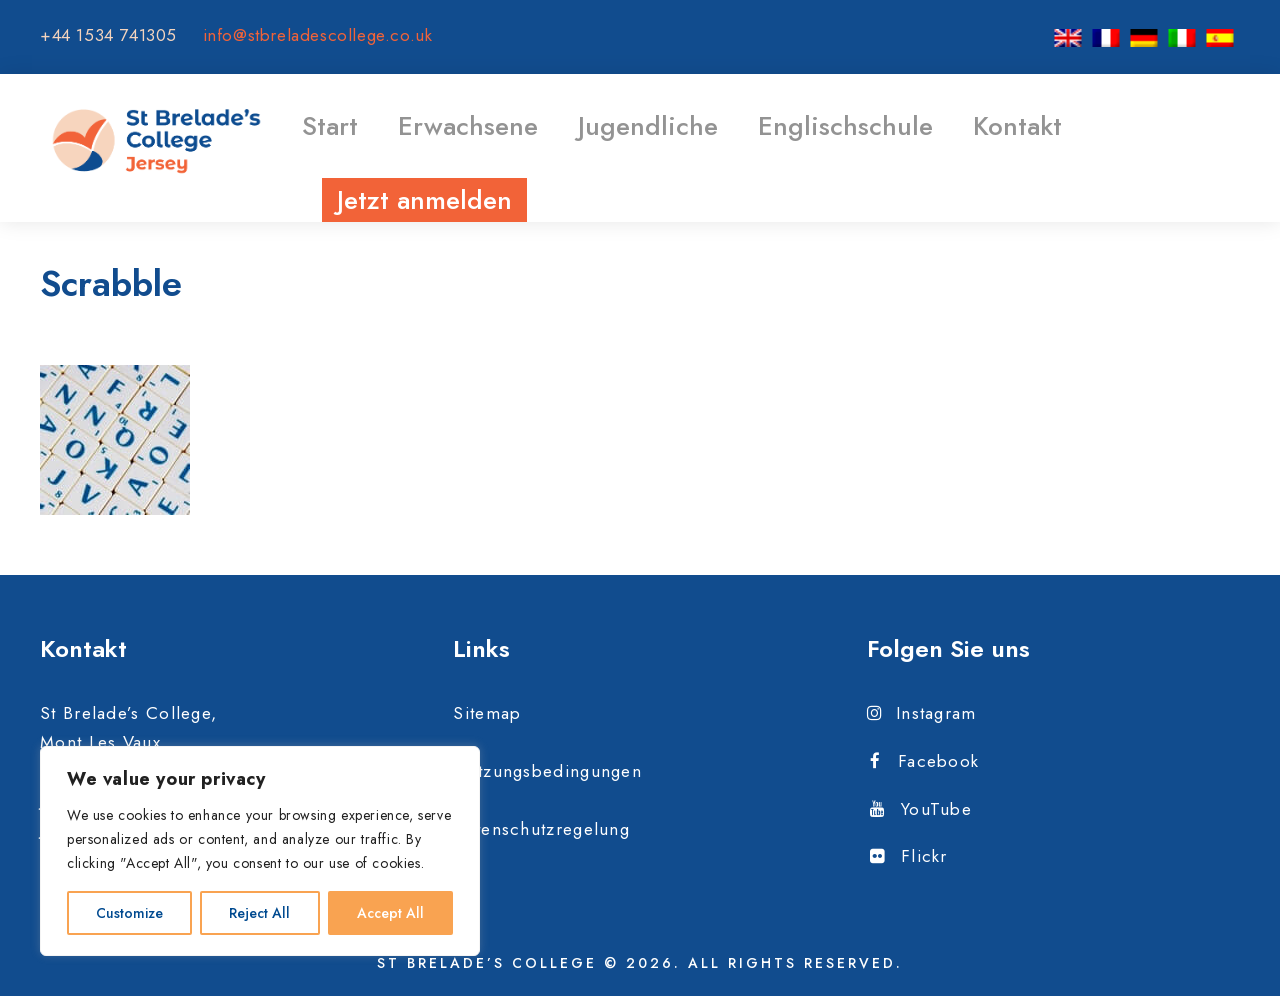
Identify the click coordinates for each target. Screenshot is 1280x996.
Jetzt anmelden (424, 200)
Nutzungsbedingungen (547, 771)
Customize (129, 913)
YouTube (921, 809)
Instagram (922, 713)
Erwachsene (468, 126)
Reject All (259, 913)
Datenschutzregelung (541, 829)
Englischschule (845, 126)
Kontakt (1017, 126)
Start (330, 126)
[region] (260, 851)
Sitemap (487, 713)
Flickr (909, 856)
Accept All (390, 913)
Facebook (925, 761)
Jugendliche (648, 126)
